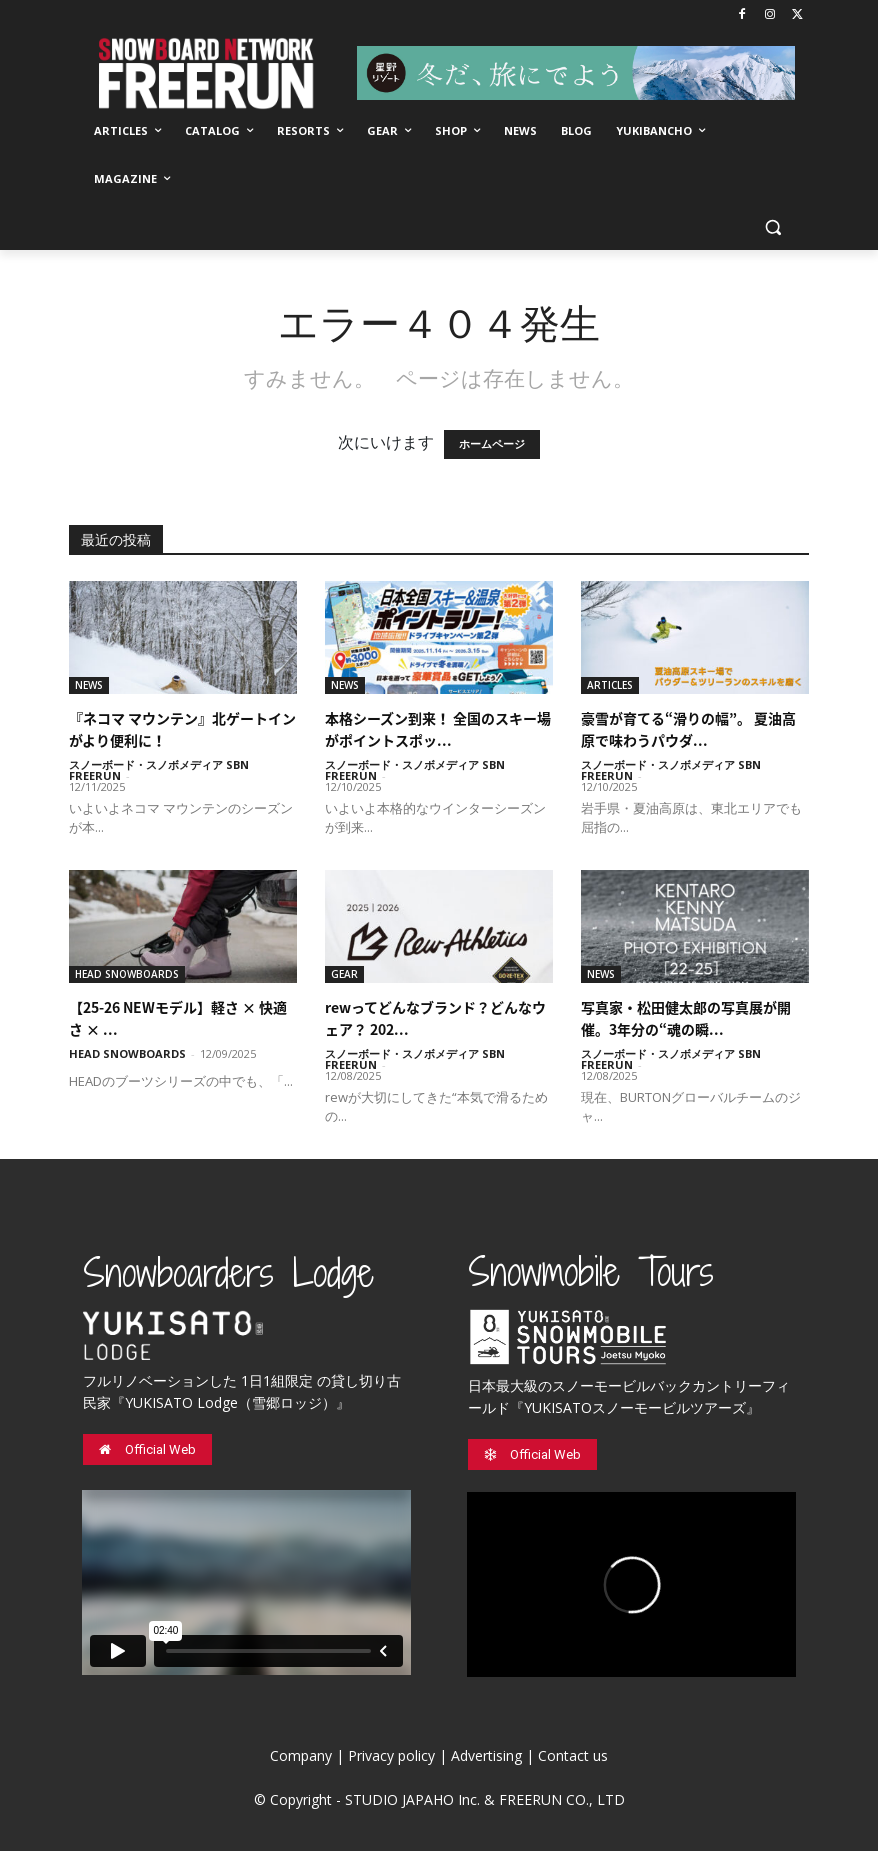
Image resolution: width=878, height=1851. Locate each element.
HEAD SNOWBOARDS (127, 974)
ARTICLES (610, 685)
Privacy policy (391, 1755)
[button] (772, 227)
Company (301, 1755)
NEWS (89, 685)
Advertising (486, 1755)
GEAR (344, 974)
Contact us (573, 1755)
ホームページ (492, 444)
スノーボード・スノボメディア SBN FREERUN (159, 770)
